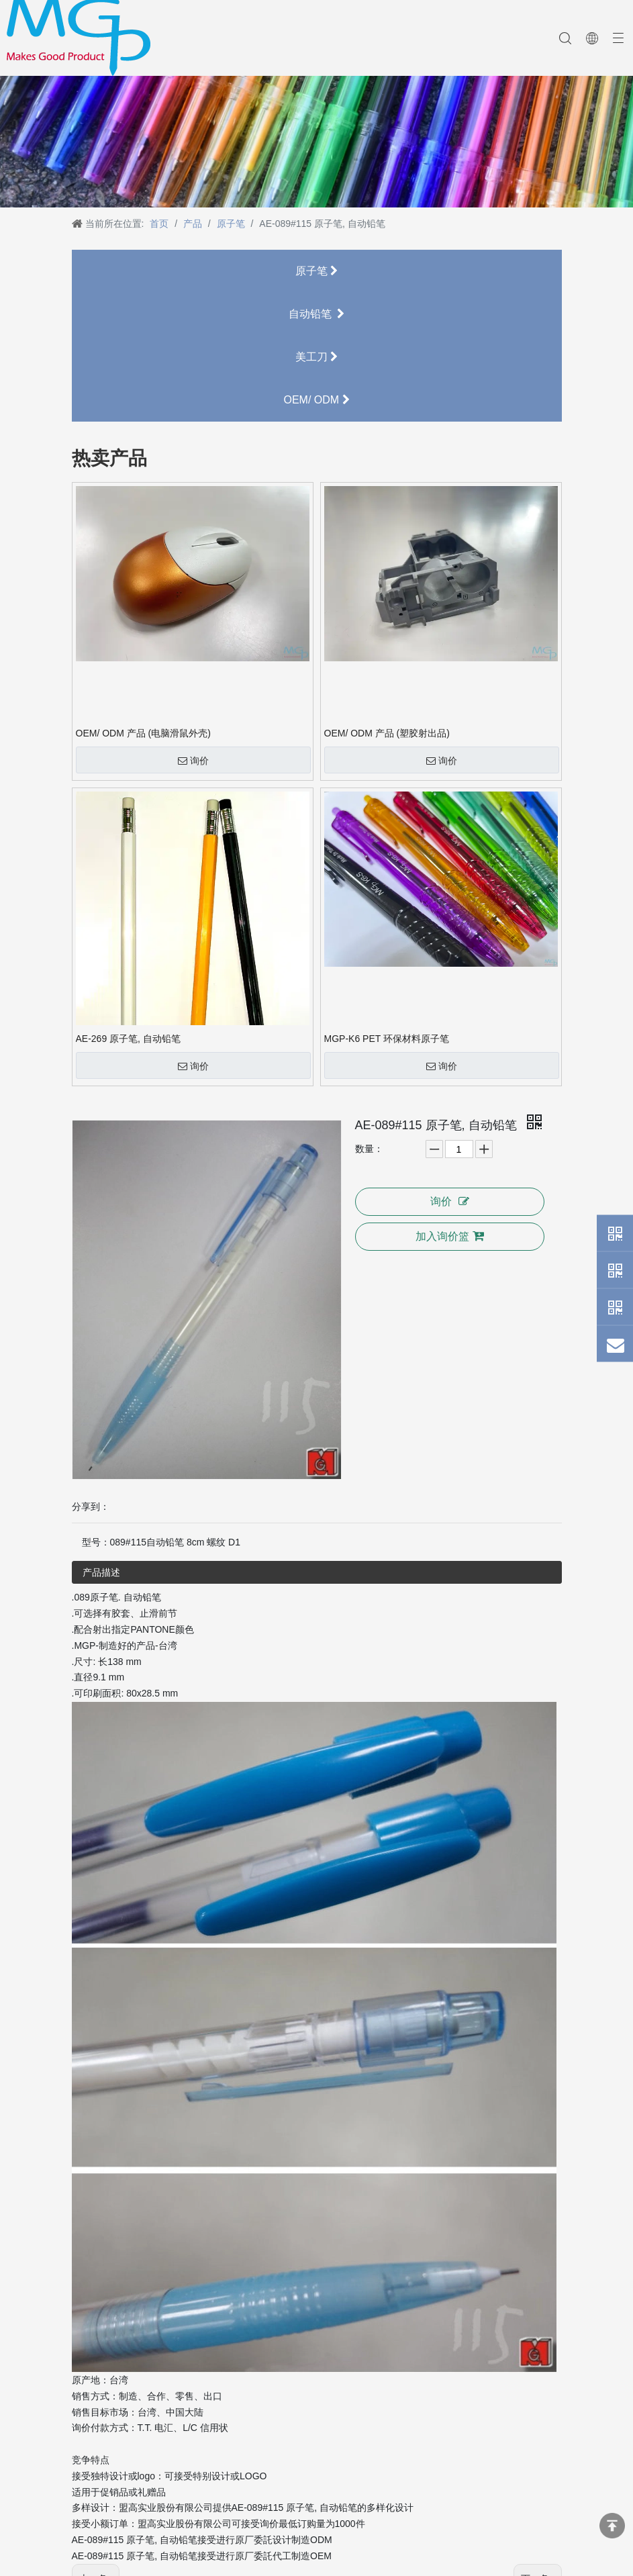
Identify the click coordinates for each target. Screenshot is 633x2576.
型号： (96, 1542)
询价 (193, 760)
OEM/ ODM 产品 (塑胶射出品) (387, 733)
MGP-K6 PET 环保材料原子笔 (386, 1038)
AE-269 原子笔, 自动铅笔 (128, 1038)
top (612, 2525)
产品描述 (101, 1572)
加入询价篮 (450, 1236)
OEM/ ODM (316, 400)
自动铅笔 (317, 314)
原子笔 (316, 271)
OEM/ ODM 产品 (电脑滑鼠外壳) (143, 733)
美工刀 (316, 357)
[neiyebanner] (316, 124)
